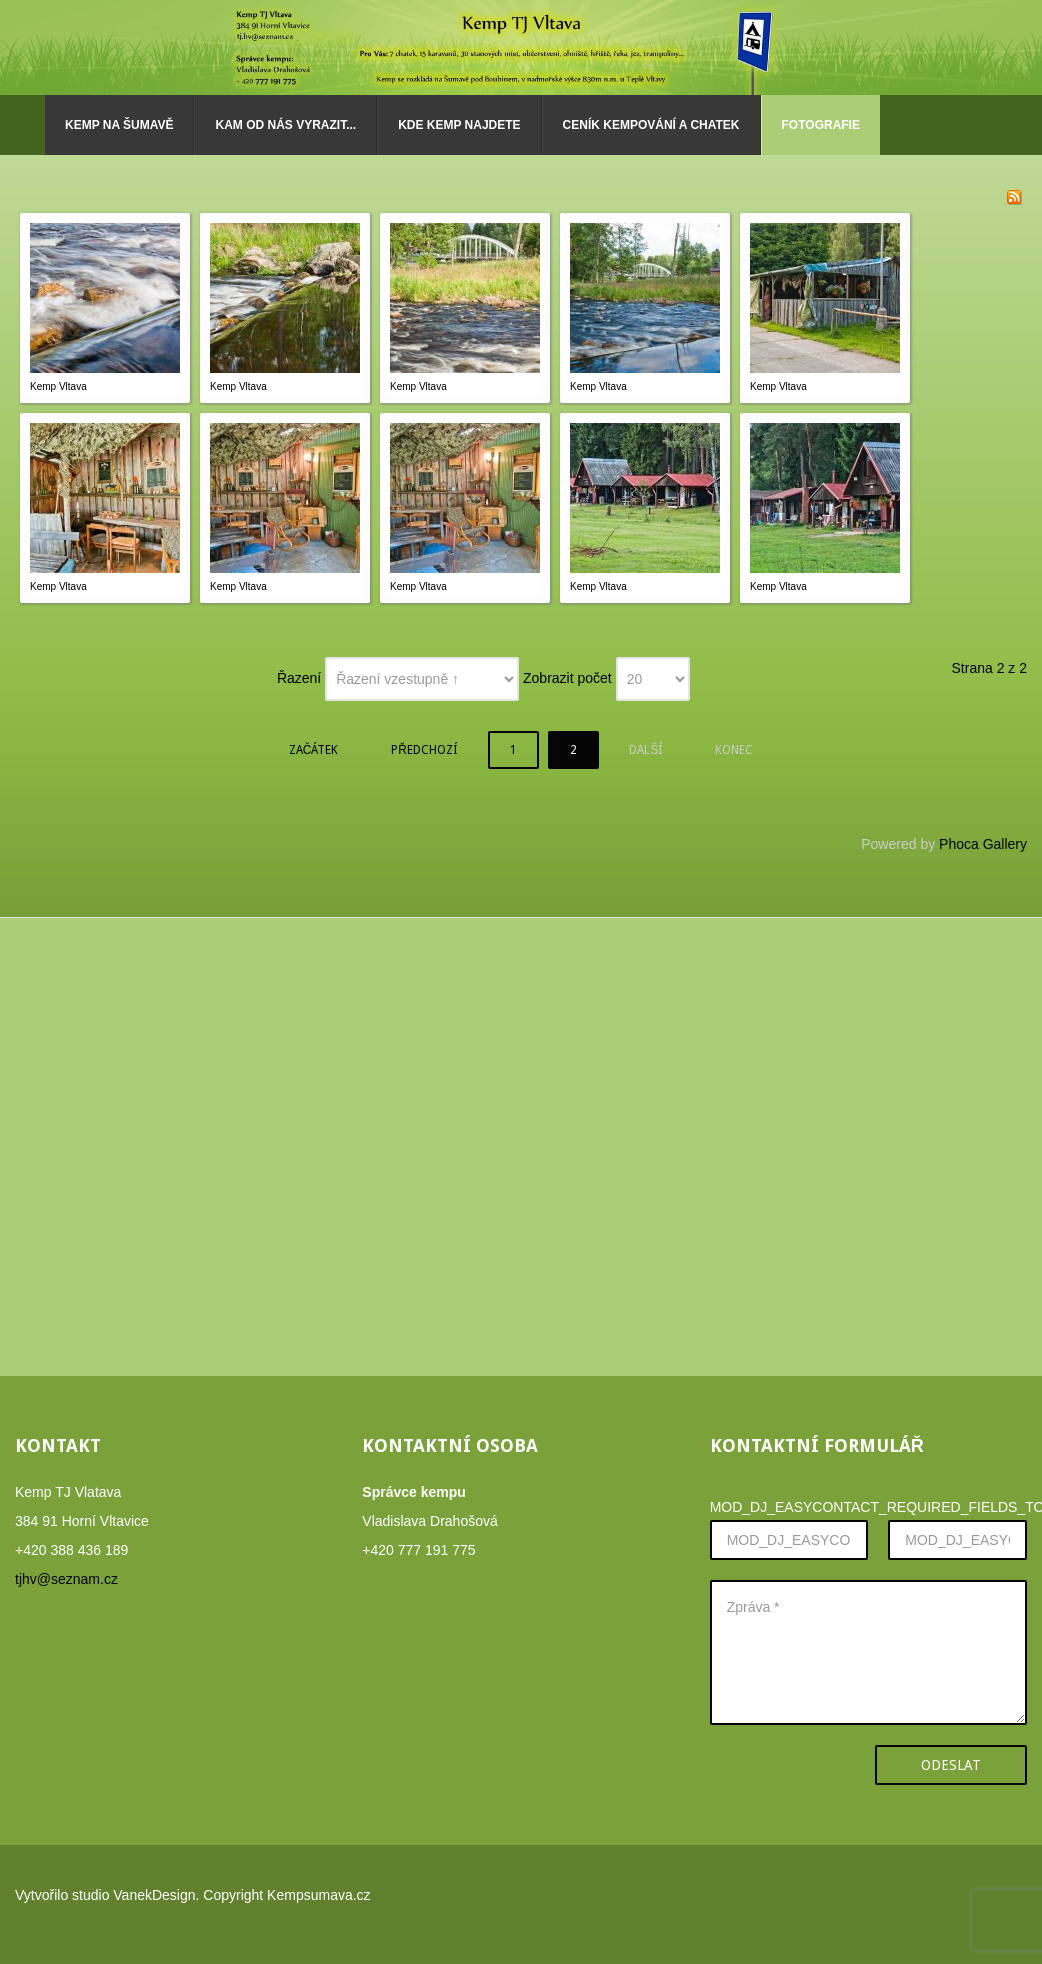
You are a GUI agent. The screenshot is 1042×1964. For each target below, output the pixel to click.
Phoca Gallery (983, 844)
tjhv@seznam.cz (66, 1579)
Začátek (314, 750)
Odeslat (951, 1765)
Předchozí (424, 750)
